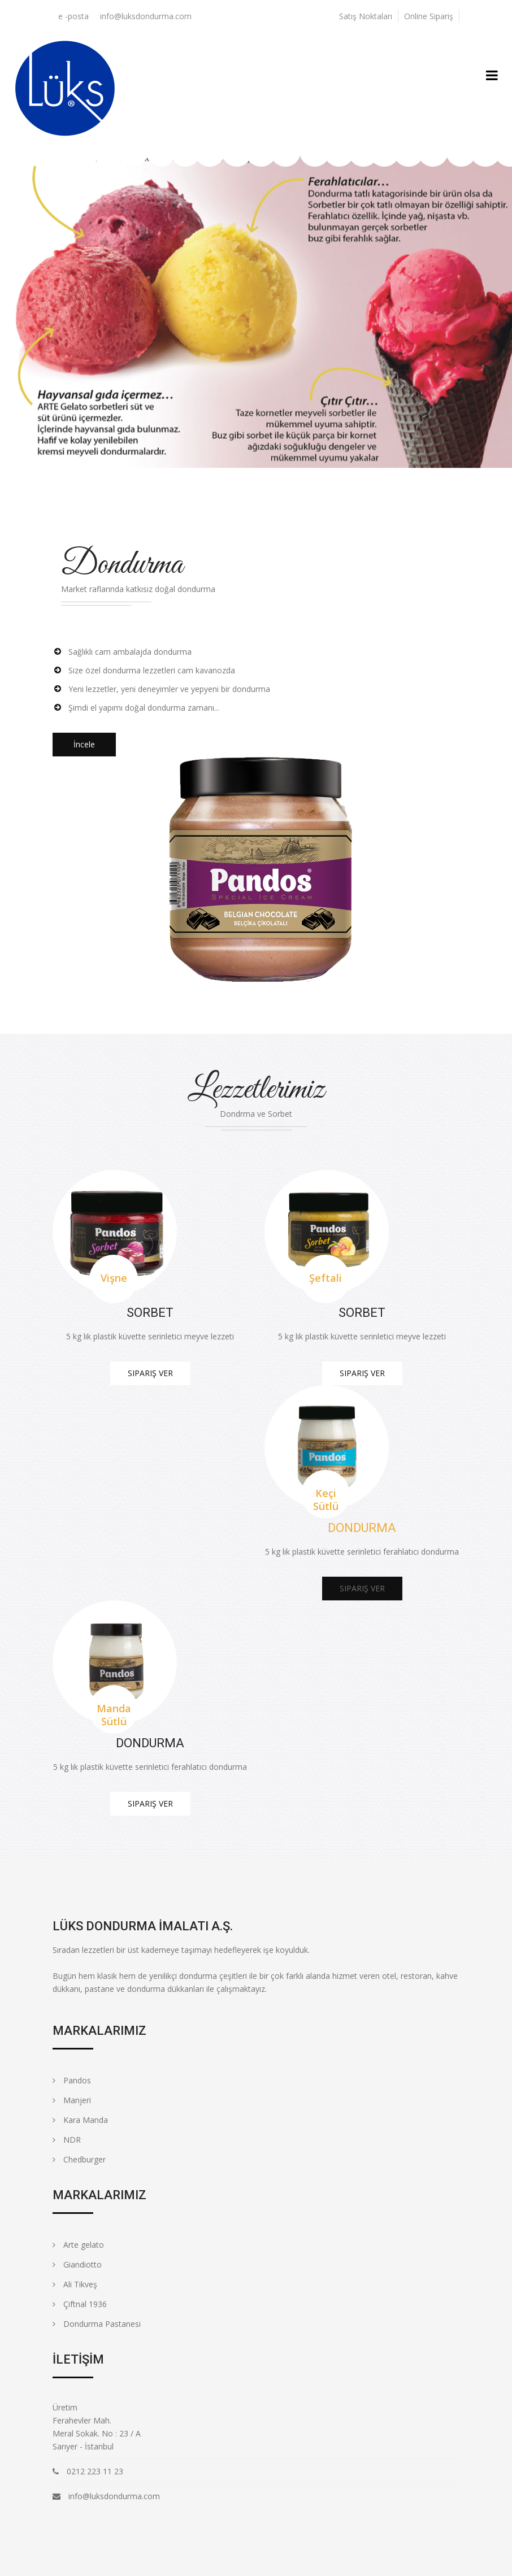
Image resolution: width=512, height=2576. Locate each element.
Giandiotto (77, 2264)
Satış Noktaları (365, 16)
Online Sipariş (428, 16)
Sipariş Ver (150, 1373)
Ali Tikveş (75, 2284)
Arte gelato (78, 2244)
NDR (67, 2139)
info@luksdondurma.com (146, 16)
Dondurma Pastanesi (97, 2323)
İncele (84, 744)
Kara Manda (80, 2119)
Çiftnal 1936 (80, 2304)
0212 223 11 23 (95, 2471)
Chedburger (79, 2159)
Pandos (72, 2080)
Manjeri (72, 2100)
